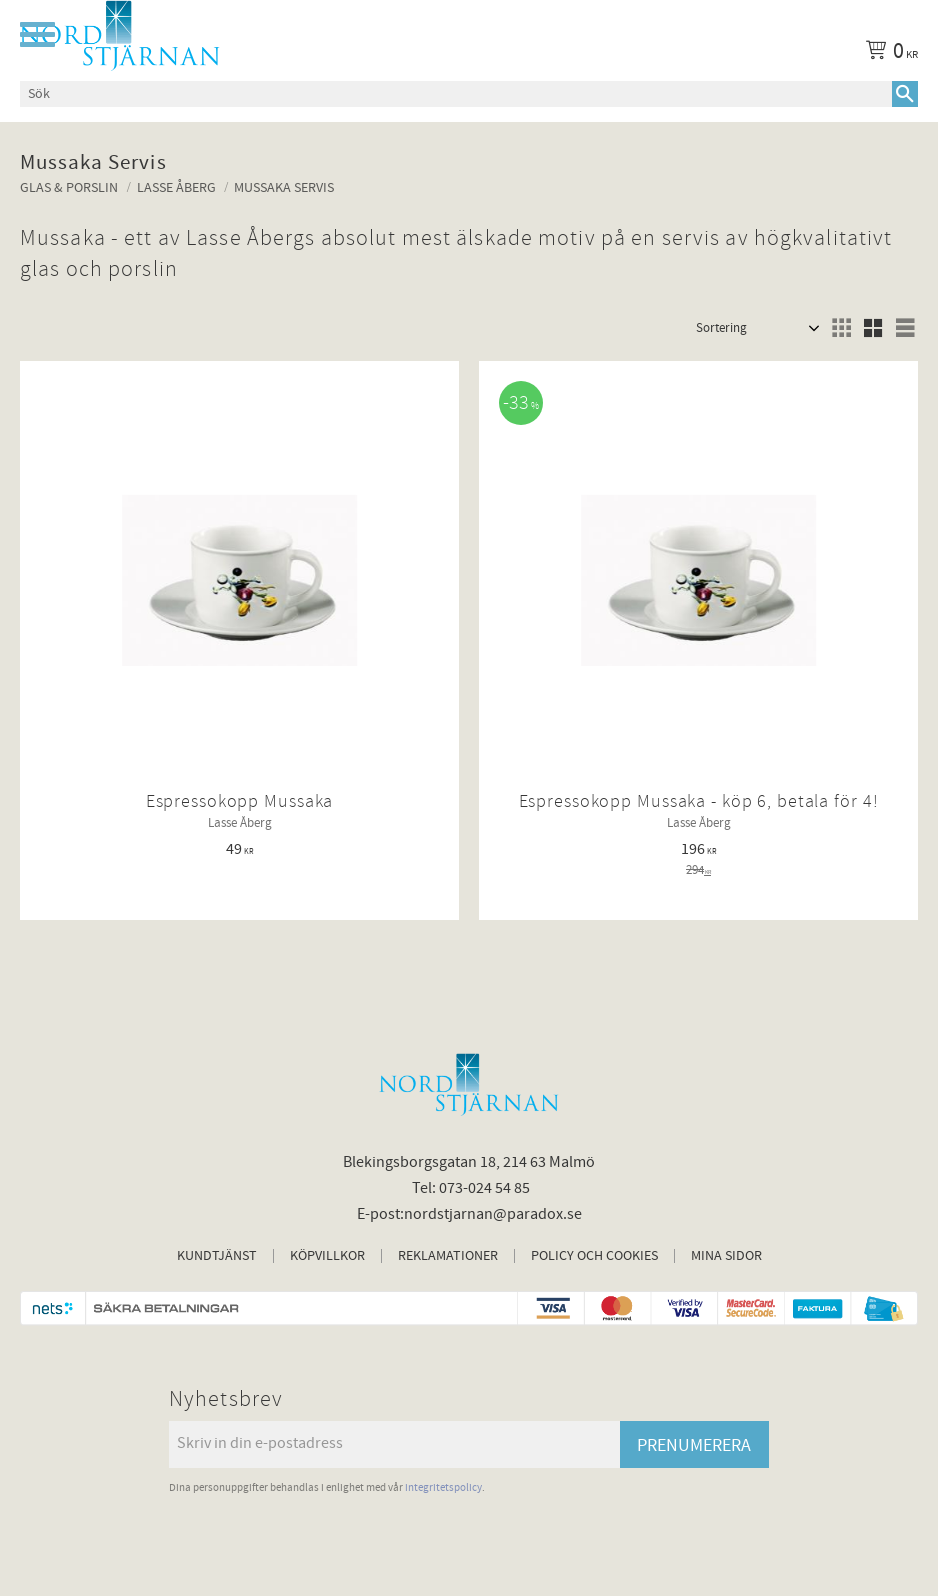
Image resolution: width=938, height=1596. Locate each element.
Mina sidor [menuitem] (726, 1256)
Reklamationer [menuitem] (448, 1256)
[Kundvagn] (888, 54)
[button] (37, 34)
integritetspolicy (443, 1487)
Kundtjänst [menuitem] (217, 1256)
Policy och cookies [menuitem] (594, 1256)
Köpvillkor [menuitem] (327, 1256)
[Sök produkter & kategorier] (456, 94)
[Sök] (905, 94)
